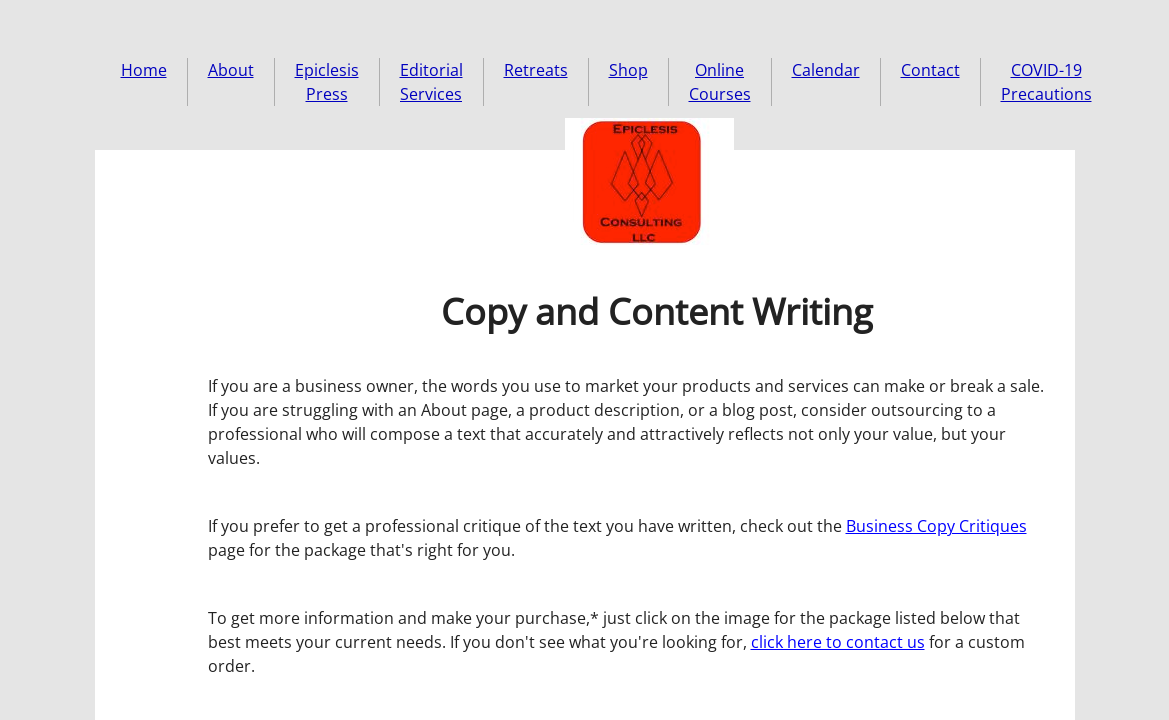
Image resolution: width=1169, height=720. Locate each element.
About (231, 70)
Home (144, 70)
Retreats (536, 70)
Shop (628, 70)
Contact (930, 70)
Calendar (826, 70)
